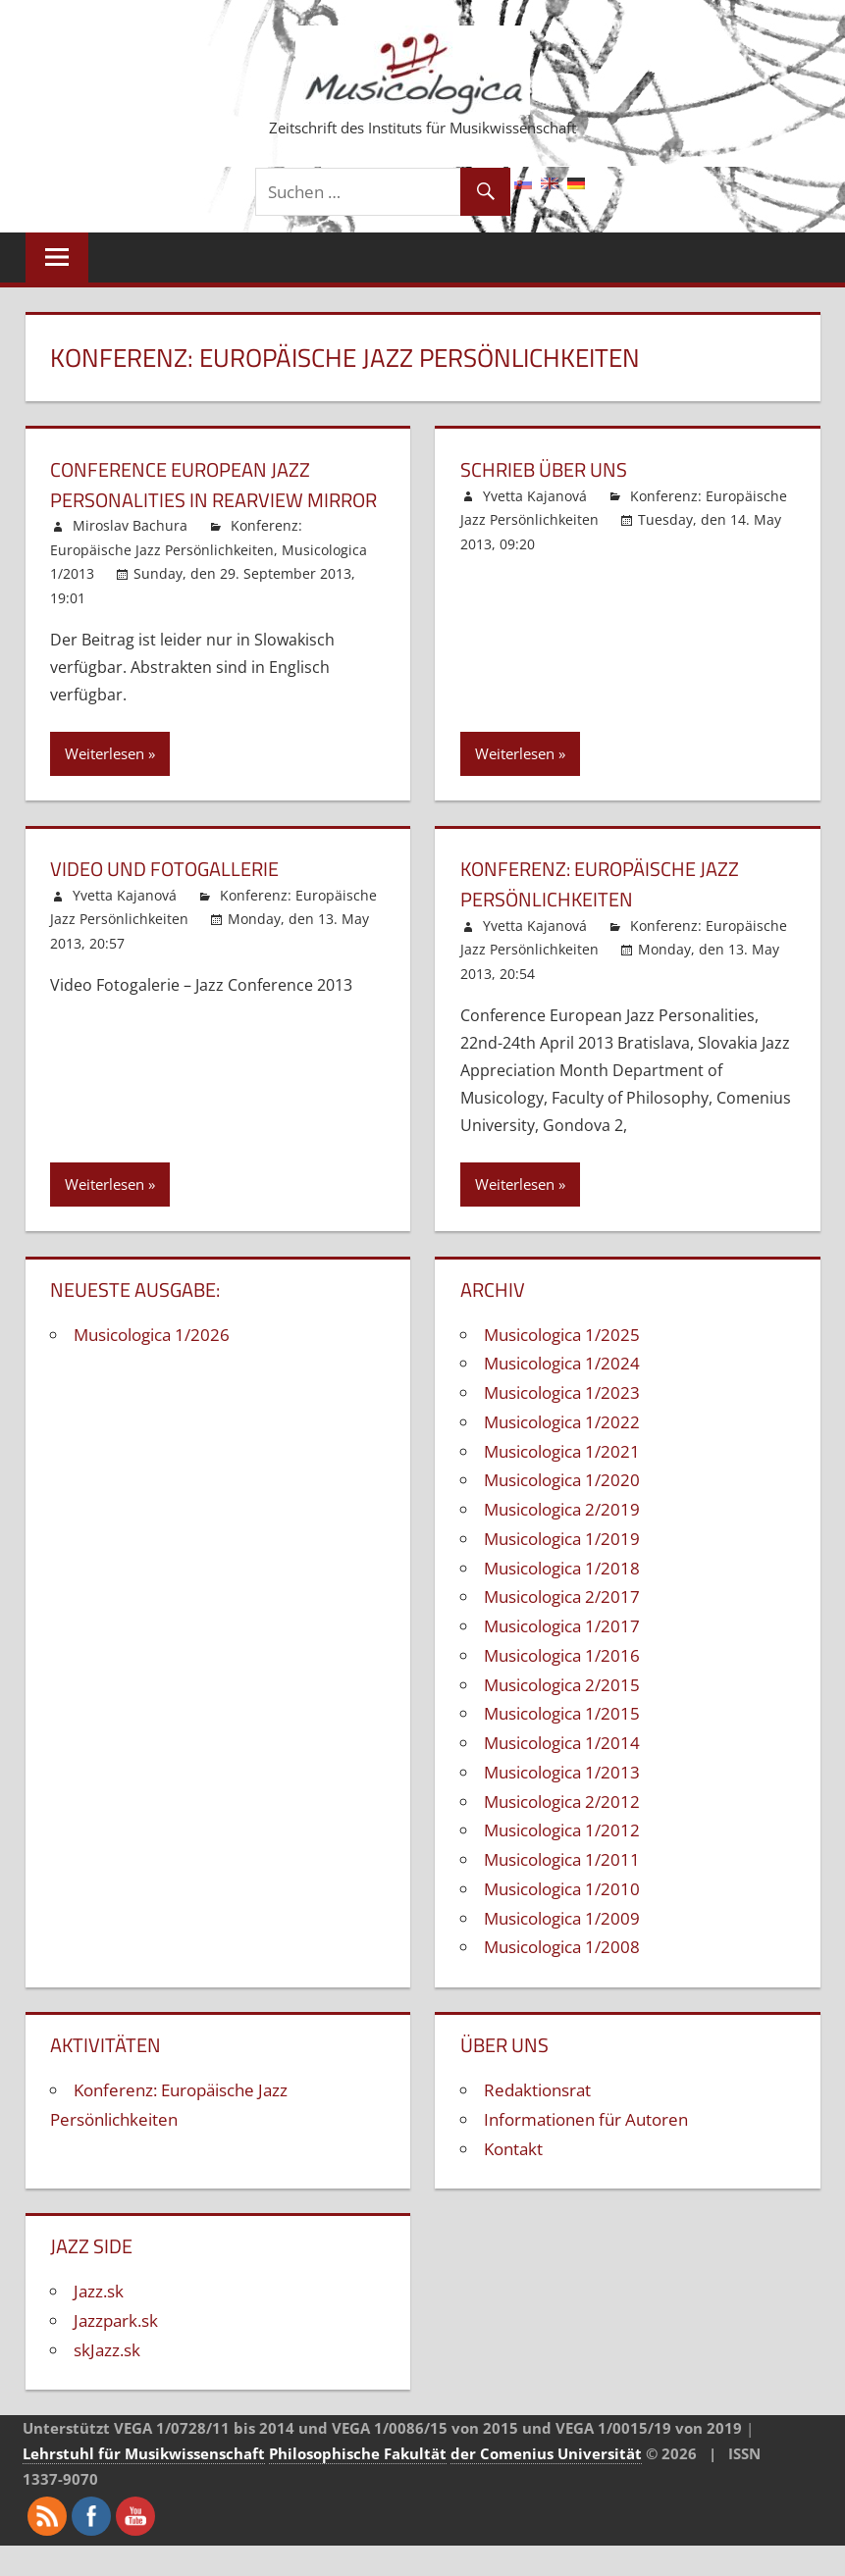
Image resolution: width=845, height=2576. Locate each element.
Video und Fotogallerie (176, 898)
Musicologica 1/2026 (152, 1364)
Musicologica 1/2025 (562, 1364)
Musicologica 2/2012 (562, 1831)
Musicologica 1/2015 (562, 1743)
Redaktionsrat (537, 2120)
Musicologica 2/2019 (562, 1539)
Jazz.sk (99, 2321)
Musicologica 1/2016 (562, 1685)
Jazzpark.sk (116, 2351)
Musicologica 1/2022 (562, 1452)
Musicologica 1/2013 (562, 1802)
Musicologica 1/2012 (562, 1860)
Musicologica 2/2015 (562, 1714)
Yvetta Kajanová (535, 496)
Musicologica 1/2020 (562, 1510)
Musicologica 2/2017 (562, 1627)
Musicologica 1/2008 (562, 1977)
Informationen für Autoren (586, 2149)
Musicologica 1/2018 (562, 1597)
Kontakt (513, 2178)
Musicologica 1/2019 (562, 1569)
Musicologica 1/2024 (562, 1393)
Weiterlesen (104, 784)
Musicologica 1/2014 (562, 1773)
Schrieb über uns (553, 469)
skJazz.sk (107, 2380)
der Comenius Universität (546, 2484)
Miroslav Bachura (130, 555)
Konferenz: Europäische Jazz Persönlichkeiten (614, 914)
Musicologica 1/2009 (562, 1947)
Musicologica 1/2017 (562, 1656)
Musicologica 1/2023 (562, 1423)
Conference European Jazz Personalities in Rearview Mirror (193, 499)
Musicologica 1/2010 (562, 1919)
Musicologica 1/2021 (562, 1480)
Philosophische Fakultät (358, 2484)
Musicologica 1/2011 (562, 1890)
